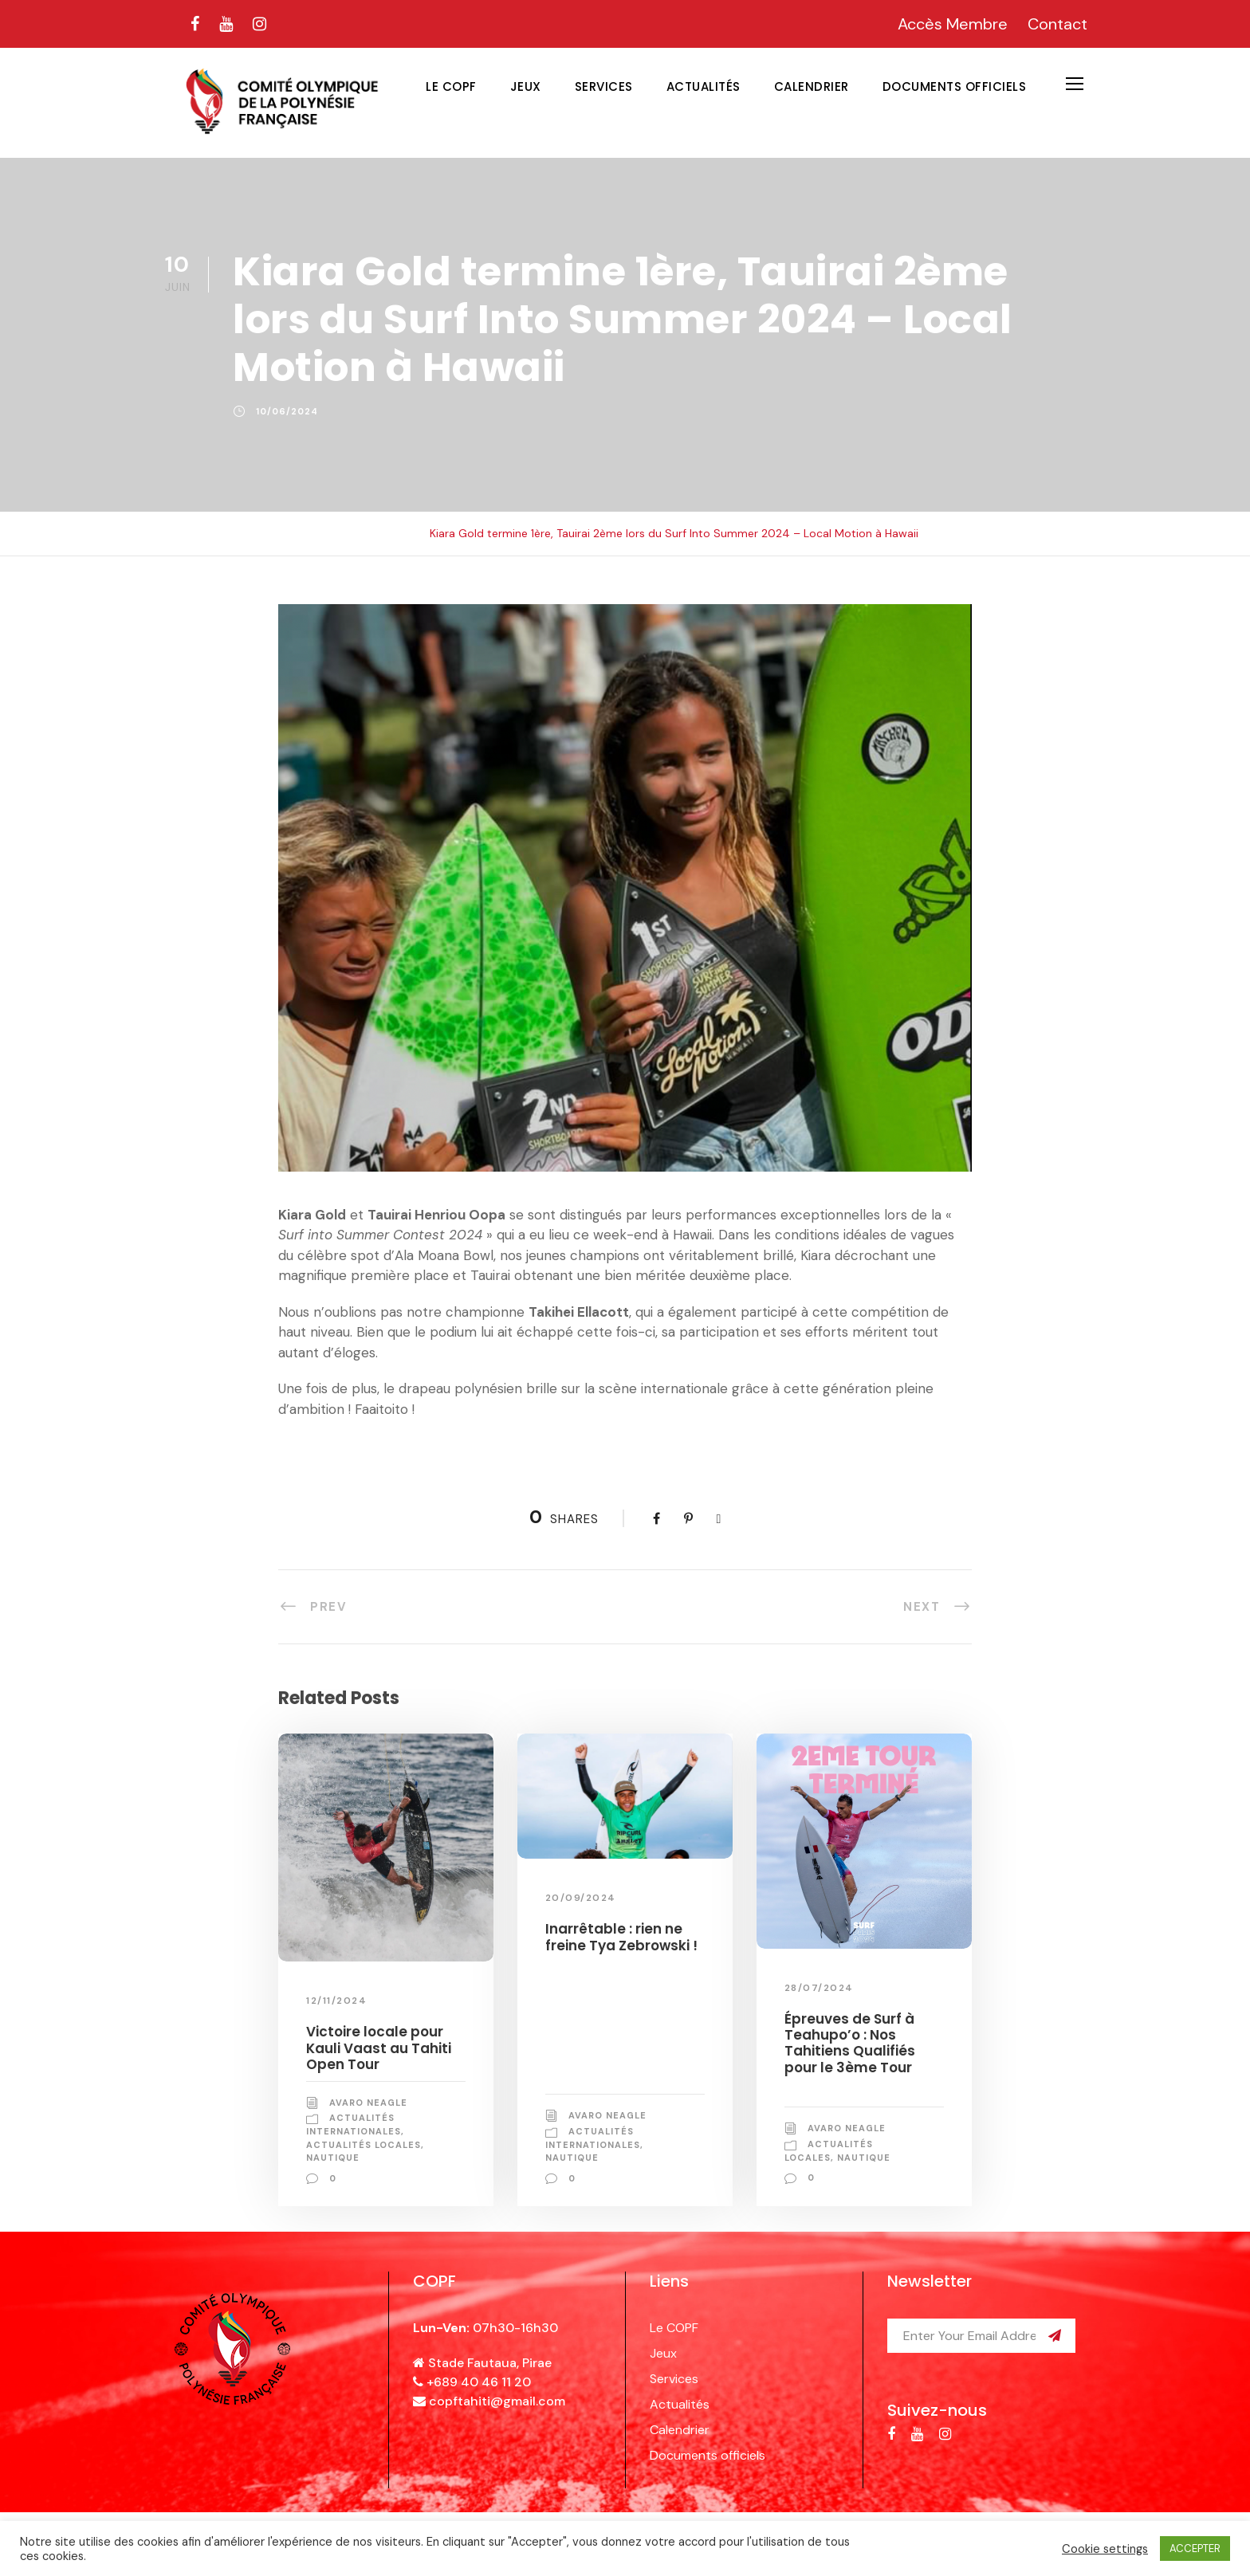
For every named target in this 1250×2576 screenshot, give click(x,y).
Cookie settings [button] (1105, 2549)
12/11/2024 (336, 2000)
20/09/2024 (580, 1897)
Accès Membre (953, 24)
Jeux (525, 86)
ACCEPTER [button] (1195, 2548)
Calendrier (811, 86)
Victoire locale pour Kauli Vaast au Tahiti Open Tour (378, 2048)
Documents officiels (954, 86)
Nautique (333, 2157)
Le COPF (451, 86)
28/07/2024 (819, 1987)
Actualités (703, 86)
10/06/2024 (287, 411)
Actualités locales (363, 2144)
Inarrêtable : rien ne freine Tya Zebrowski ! (621, 1936)
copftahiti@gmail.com (497, 2401)
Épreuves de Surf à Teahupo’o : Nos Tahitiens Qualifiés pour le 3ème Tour (849, 2043)
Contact (1057, 24)
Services (604, 86)
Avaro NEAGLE (368, 2102)
